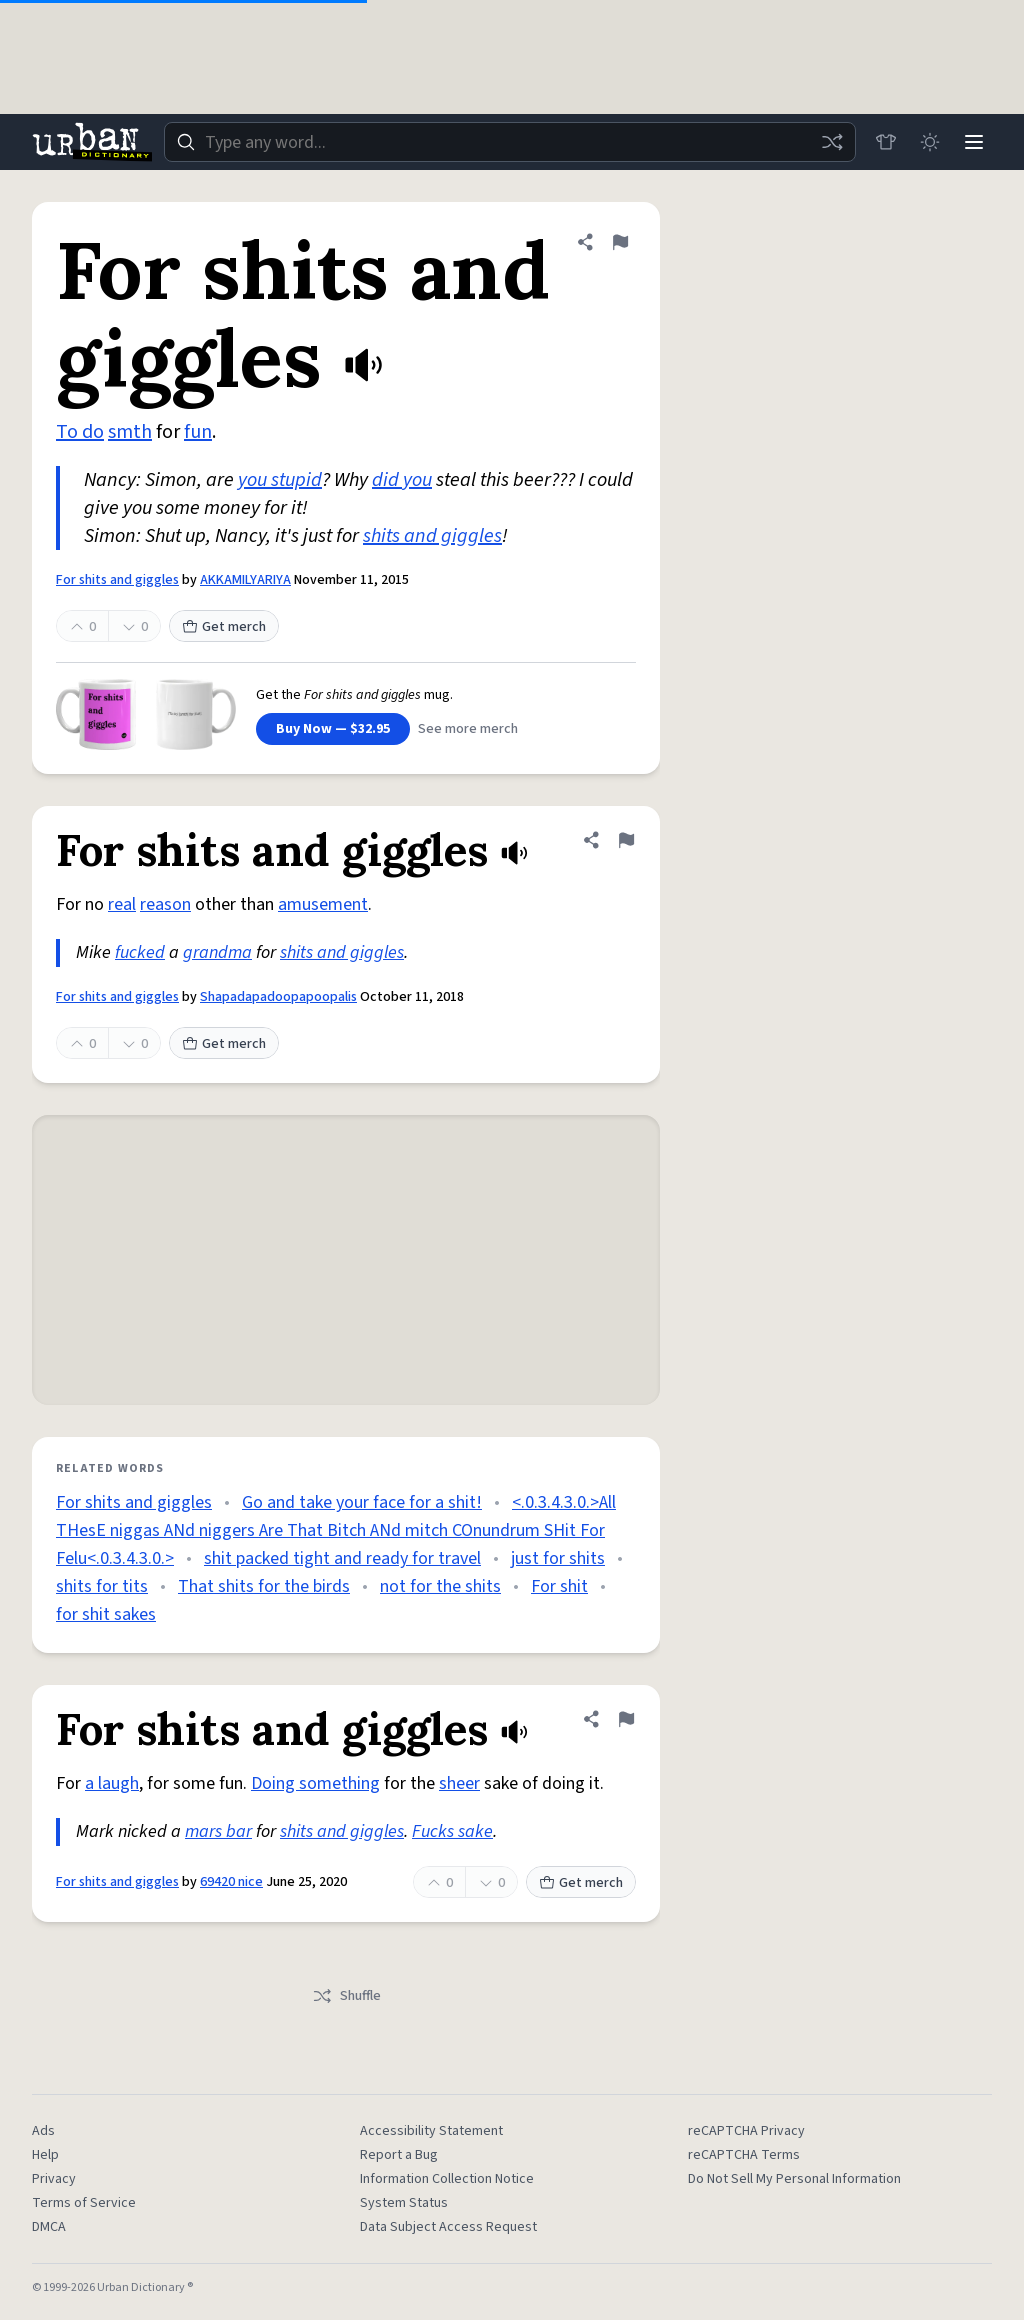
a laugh (112, 1783)
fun (198, 432)
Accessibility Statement (431, 2131)
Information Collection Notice (447, 2179)
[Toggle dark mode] (930, 142)
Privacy (54, 2179)
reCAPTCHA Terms (744, 2155)
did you (402, 480)
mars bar (218, 1831)
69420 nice (231, 1882)
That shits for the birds (264, 1586)
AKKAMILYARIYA (245, 580)
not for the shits (440, 1586)
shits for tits (102, 1586)
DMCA (49, 2227)
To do (80, 432)
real (122, 904)
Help (45, 2155)
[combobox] (510, 142)
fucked (140, 952)
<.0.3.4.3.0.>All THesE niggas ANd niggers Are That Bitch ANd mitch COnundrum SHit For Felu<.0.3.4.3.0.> (336, 1530)
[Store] (886, 142)
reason (165, 904)
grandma (217, 952)
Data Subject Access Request (448, 2227)
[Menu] (974, 142)
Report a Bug (399, 2155)
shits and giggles (432, 536)
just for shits (558, 1558)
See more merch (468, 729)
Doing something (315, 1783)
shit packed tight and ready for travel (342, 1558)
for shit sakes (106, 1614)
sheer (459, 1783)
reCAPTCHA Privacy (746, 2131)
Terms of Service (84, 2203)
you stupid (280, 480)
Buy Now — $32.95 (333, 729)
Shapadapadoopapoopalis (278, 997)
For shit (559, 1586)
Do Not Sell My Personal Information (794, 2179)
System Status (404, 2203)
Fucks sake (452, 1831)
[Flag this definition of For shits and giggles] (620, 242)
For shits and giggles (117, 580)
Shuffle (346, 1996)
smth (130, 432)
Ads (43, 2131)
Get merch (224, 627)
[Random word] (832, 142)
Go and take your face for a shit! (362, 1502)
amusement (323, 904)
